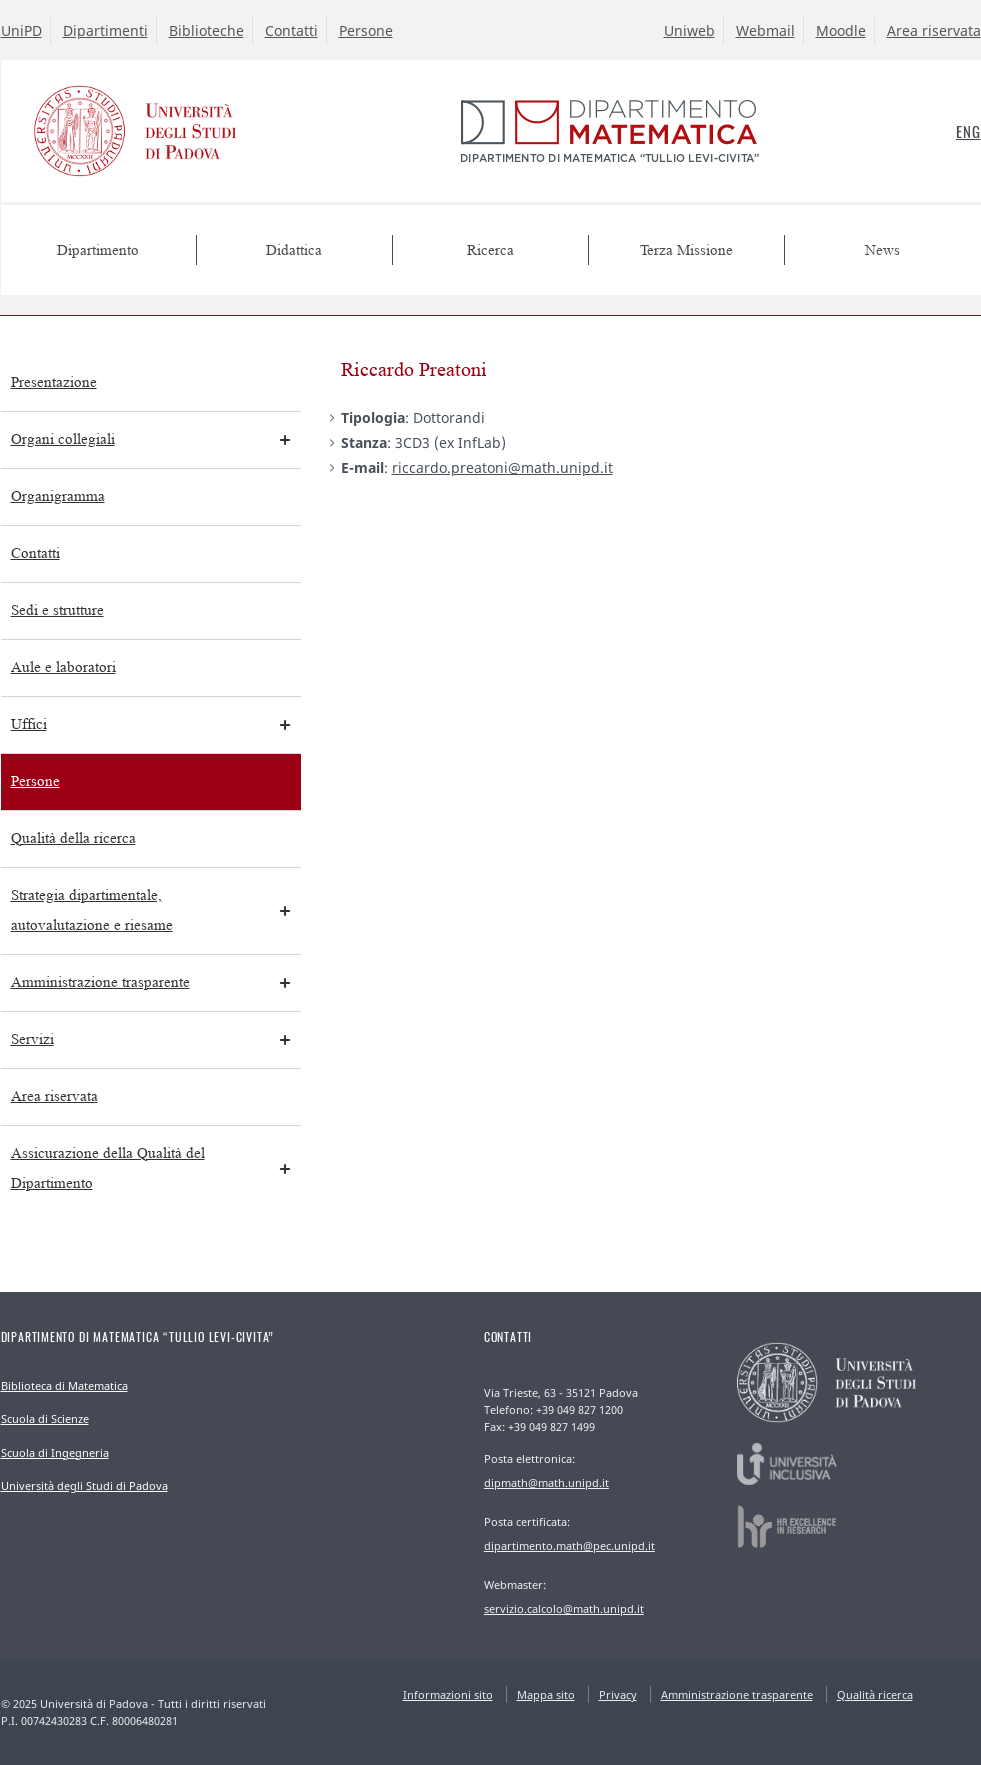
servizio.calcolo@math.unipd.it (564, 1608)
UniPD (21, 30)
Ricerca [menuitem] (490, 250)
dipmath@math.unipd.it (546, 1482)
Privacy (618, 1694)
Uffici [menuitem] (29, 724)
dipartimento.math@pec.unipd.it (569, 1545)
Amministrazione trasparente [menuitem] (100, 982)
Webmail (765, 30)
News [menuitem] (882, 250)
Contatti (291, 30)
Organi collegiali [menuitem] (63, 439)
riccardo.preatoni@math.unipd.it (502, 467)
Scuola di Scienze (45, 1418)
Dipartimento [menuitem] (98, 250)
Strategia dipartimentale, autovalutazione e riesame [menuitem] (92, 910)
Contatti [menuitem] (35, 553)
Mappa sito (546, 1694)
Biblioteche (206, 30)
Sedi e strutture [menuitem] (57, 610)
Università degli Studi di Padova (84, 1485)
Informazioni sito (448, 1694)
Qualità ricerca (875, 1694)
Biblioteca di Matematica (64, 1385)
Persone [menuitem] (35, 781)
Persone (366, 30)
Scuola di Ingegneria (55, 1452)
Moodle (841, 30)
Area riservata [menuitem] (54, 1096)
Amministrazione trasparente (737, 1694)
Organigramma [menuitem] (58, 496)
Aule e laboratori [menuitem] (63, 667)
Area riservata (934, 30)
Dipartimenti (105, 30)
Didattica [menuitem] (294, 250)
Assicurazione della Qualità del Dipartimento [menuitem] (108, 1168)
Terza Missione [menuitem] (686, 250)
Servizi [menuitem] (32, 1039)
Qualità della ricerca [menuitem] (73, 838)
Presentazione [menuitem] (54, 382)
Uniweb (689, 30)
